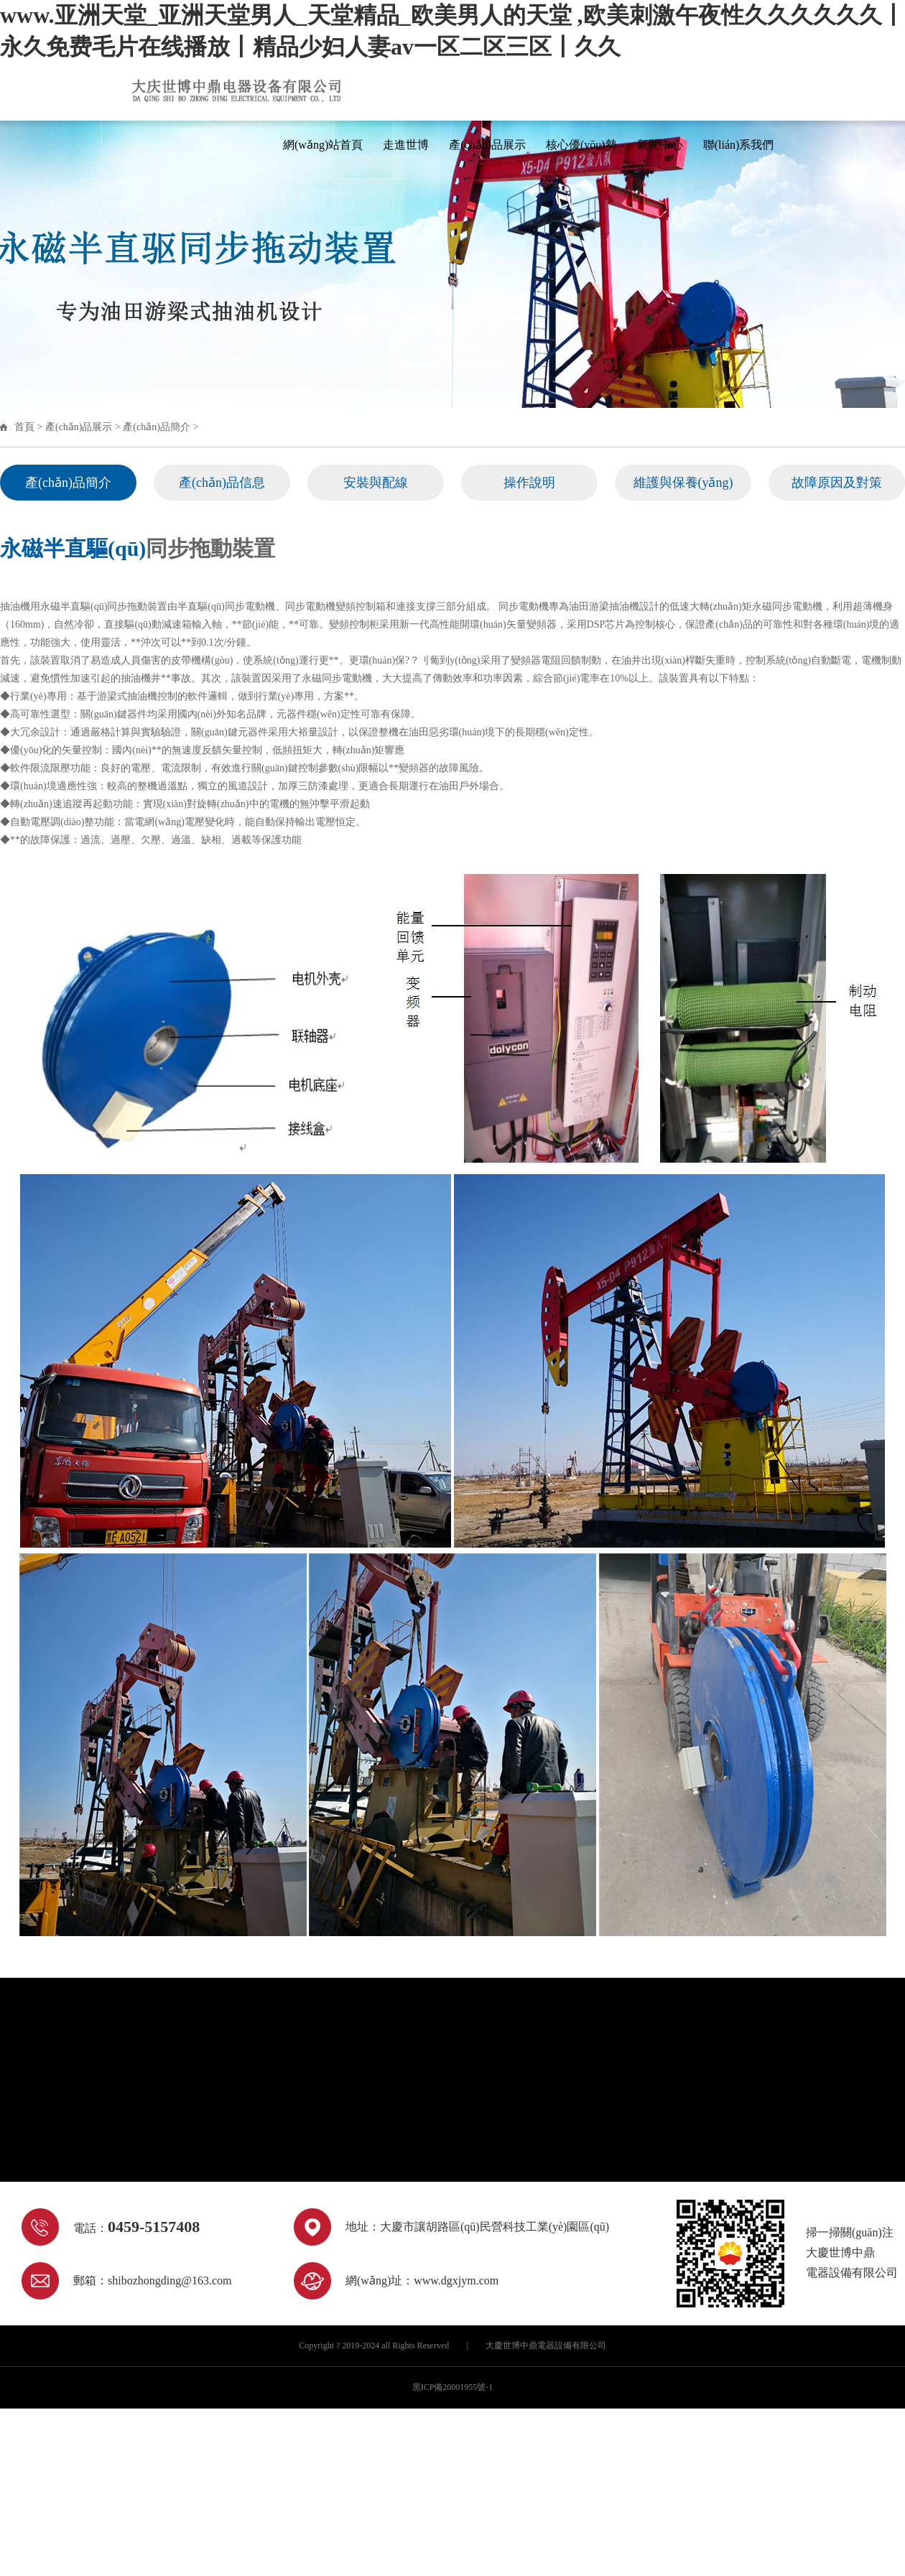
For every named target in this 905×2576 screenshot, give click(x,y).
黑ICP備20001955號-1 (452, 2387)
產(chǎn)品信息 (222, 482)
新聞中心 (660, 145)
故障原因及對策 (837, 482)
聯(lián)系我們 (738, 145)
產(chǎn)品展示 (487, 145)
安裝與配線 (375, 482)
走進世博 (406, 145)
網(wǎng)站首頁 (323, 145)
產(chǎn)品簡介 (156, 427)
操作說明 (529, 482)
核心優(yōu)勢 (581, 145)
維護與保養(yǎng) (683, 482)
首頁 (24, 427)
